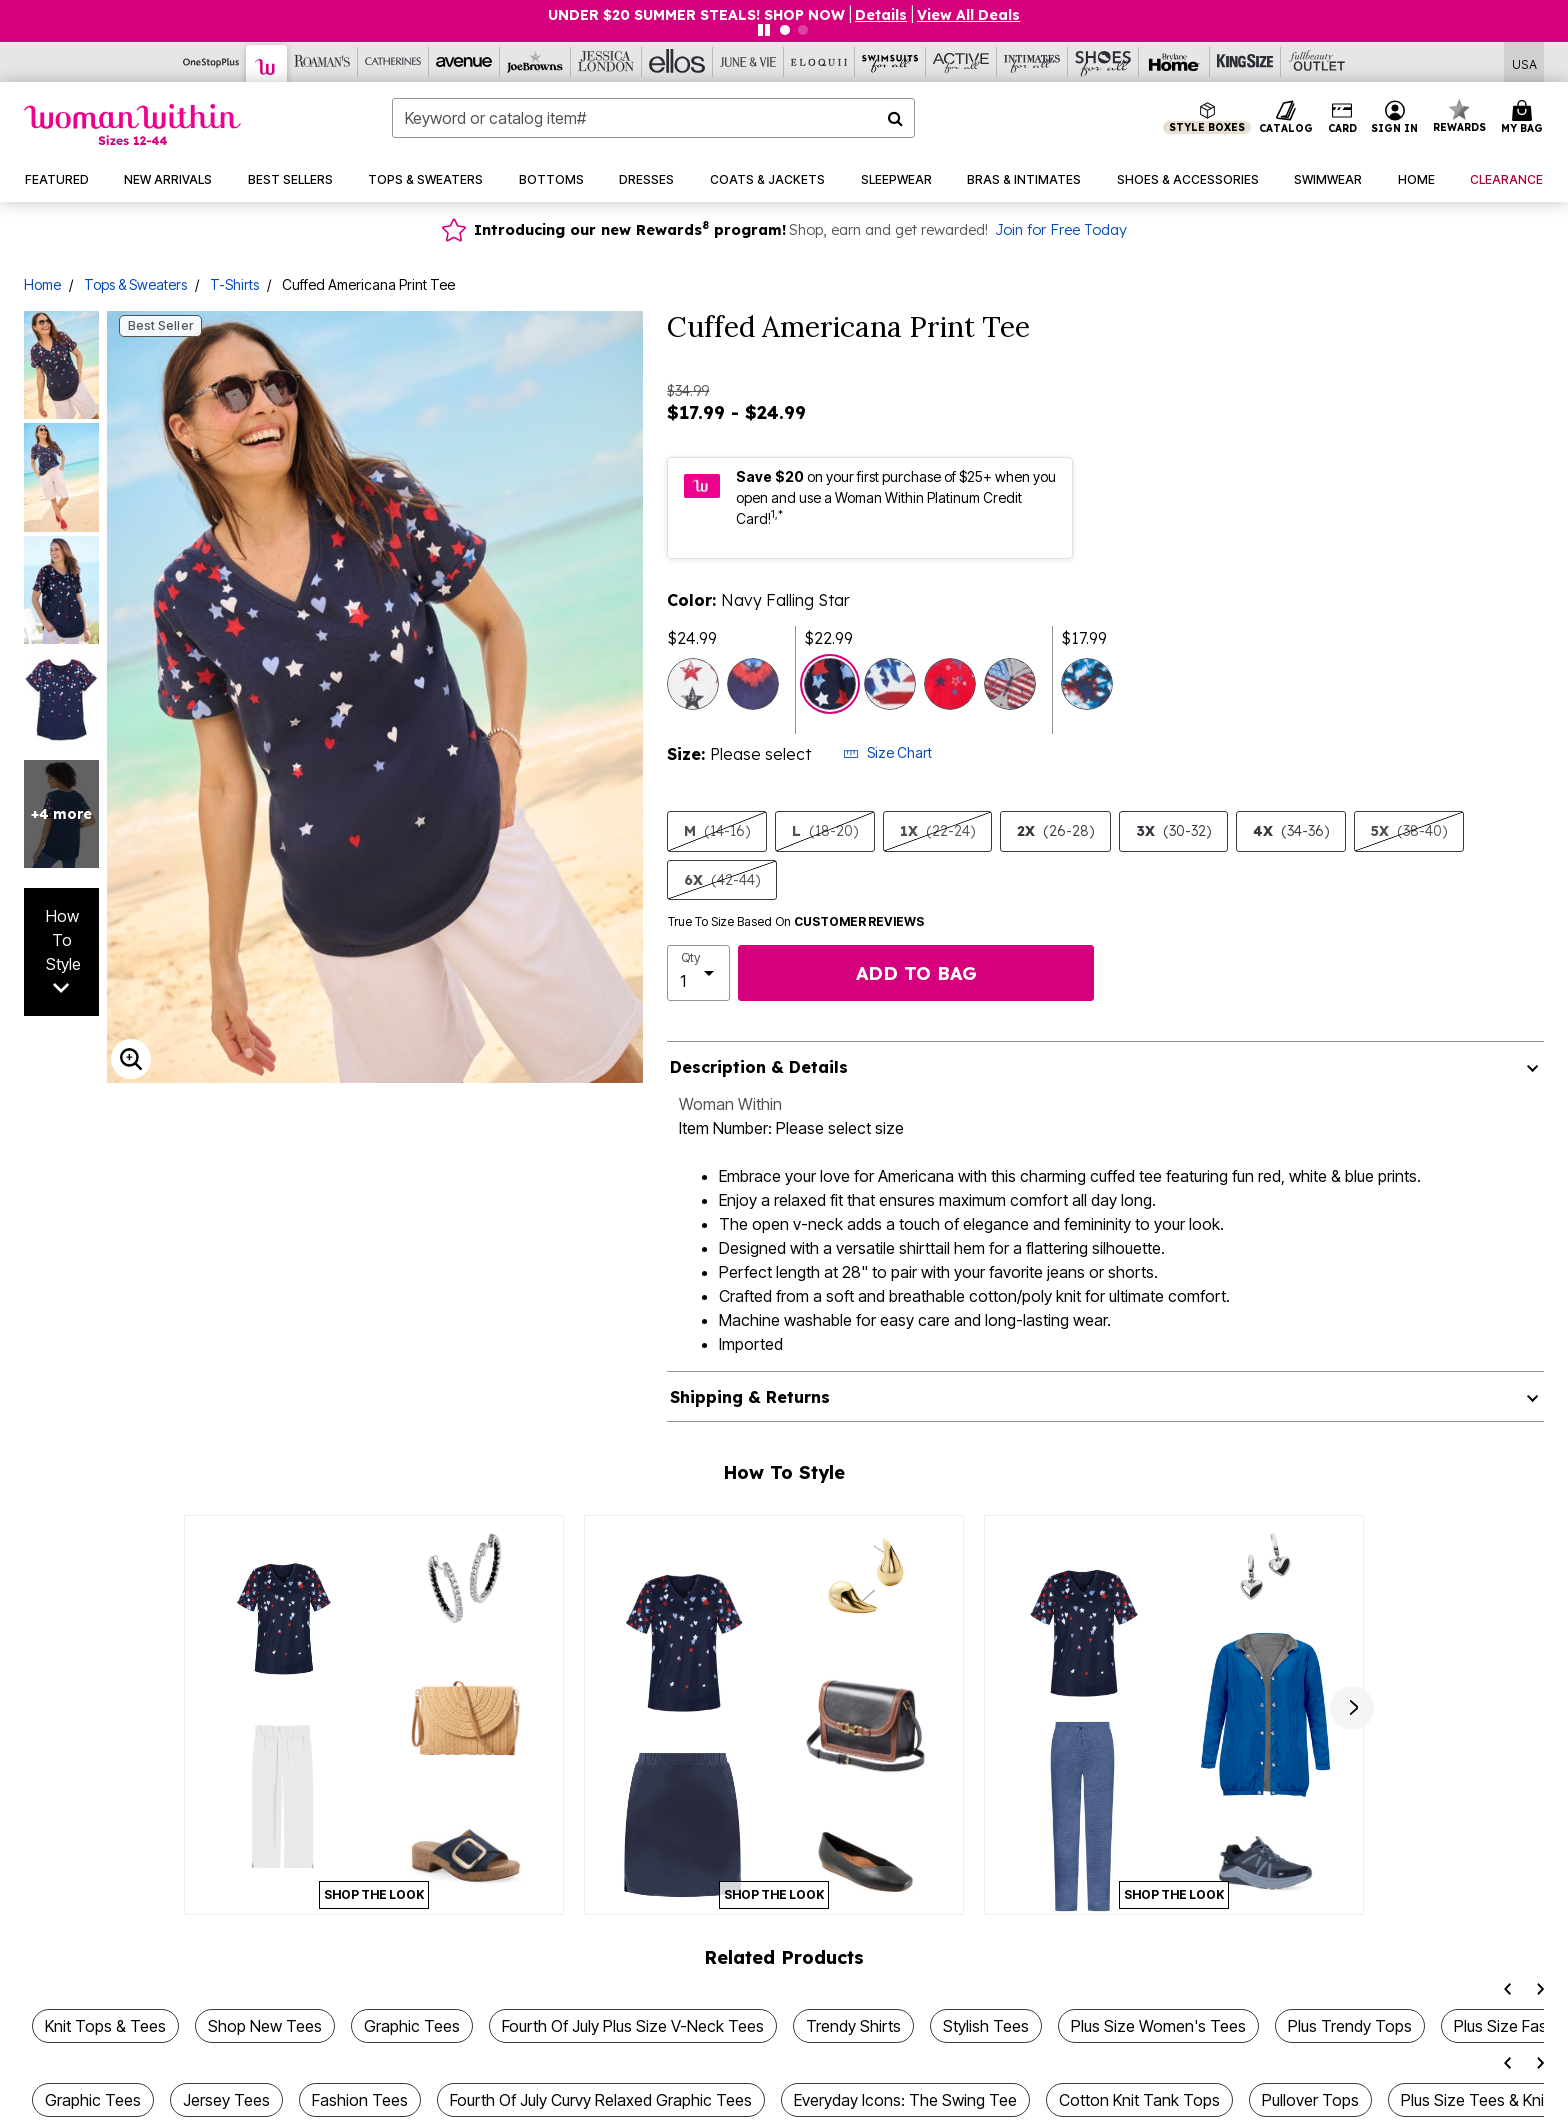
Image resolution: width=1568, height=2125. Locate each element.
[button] (1395, 118)
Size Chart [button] (887, 752)
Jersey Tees (226, 2100)
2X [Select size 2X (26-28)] (1055, 831)
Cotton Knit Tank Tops (1139, 2100)
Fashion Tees (360, 2100)
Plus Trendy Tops (1350, 2026)
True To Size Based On (796, 922)
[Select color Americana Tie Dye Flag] (890, 684)
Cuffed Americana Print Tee (368, 284)
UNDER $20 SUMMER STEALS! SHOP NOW (696, 15)
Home (42, 284)
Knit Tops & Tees (105, 2026)
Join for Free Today (1061, 230)
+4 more (61, 814)
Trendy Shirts (853, 2026)
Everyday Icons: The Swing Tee (905, 2100)
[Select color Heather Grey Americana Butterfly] (1010, 684)
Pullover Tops (1310, 2100)
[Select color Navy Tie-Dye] (1087, 684)
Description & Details (759, 1067)
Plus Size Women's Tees (1158, 2026)
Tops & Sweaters (135, 284)
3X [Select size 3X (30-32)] (1173, 831)
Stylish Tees (986, 2026)
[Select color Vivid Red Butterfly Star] (950, 684)
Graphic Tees (412, 2026)
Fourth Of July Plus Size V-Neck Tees (633, 2026)
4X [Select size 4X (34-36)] (1291, 831)
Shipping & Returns (750, 1397)
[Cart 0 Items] (1525, 118)
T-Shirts (234, 284)
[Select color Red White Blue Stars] (693, 684)
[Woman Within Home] (132, 124)
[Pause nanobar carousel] (764, 30)
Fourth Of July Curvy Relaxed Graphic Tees (601, 2100)
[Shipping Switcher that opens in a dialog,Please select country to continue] (1524, 62)
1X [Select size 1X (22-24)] (937, 831)
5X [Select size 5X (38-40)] (1409, 831)
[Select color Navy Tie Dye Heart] (753, 684)
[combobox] (653, 118)
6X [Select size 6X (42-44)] (722, 880)
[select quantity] (698, 973)
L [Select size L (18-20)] (825, 831)
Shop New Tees (265, 2026)
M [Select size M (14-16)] (717, 831)
